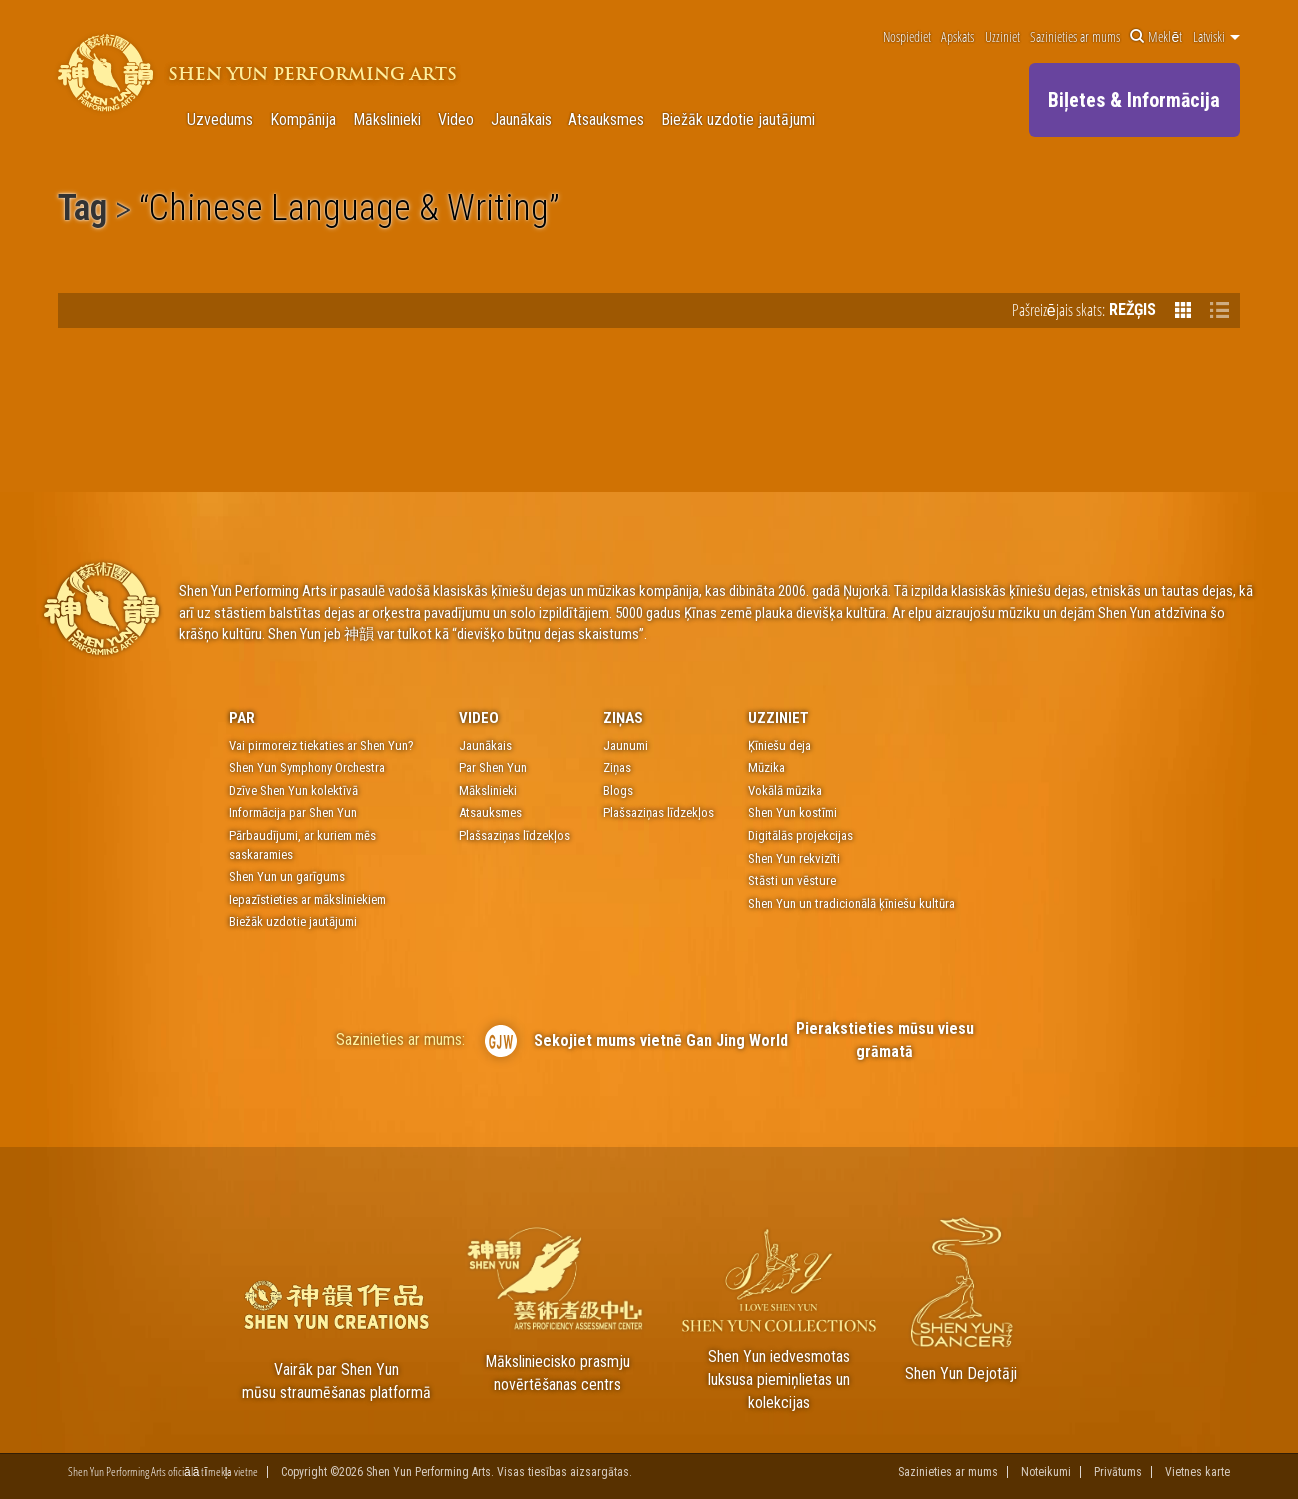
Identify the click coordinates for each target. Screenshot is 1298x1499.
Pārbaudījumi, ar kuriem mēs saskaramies (302, 845)
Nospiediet (907, 37)
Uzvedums (220, 120)
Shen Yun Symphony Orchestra (307, 767)
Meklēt (1156, 37)
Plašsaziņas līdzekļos (514, 835)
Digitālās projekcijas (800, 835)
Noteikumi (1046, 1472)
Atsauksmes (606, 120)
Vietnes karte (1197, 1472)
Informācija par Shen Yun (293, 812)
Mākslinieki (387, 120)
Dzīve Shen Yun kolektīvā (293, 790)
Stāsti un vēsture (792, 880)
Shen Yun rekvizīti (794, 858)
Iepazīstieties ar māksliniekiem (307, 899)
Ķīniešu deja (779, 745)
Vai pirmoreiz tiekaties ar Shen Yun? (321, 745)
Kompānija (303, 120)
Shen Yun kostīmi (792, 812)
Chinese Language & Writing (349, 211)
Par (242, 718)
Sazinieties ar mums (1075, 37)
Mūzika (766, 767)
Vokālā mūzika (785, 790)
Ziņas (623, 718)
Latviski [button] (1216, 37)
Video (456, 120)
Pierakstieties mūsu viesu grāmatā (885, 1040)
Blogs (618, 790)
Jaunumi (625, 745)
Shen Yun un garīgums (287, 876)
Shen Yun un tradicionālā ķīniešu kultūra (851, 903)
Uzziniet (1002, 37)
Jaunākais (521, 120)
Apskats (957, 37)
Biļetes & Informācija (1134, 100)
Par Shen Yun (493, 767)
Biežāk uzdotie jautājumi (738, 120)
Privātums (1118, 1472)
